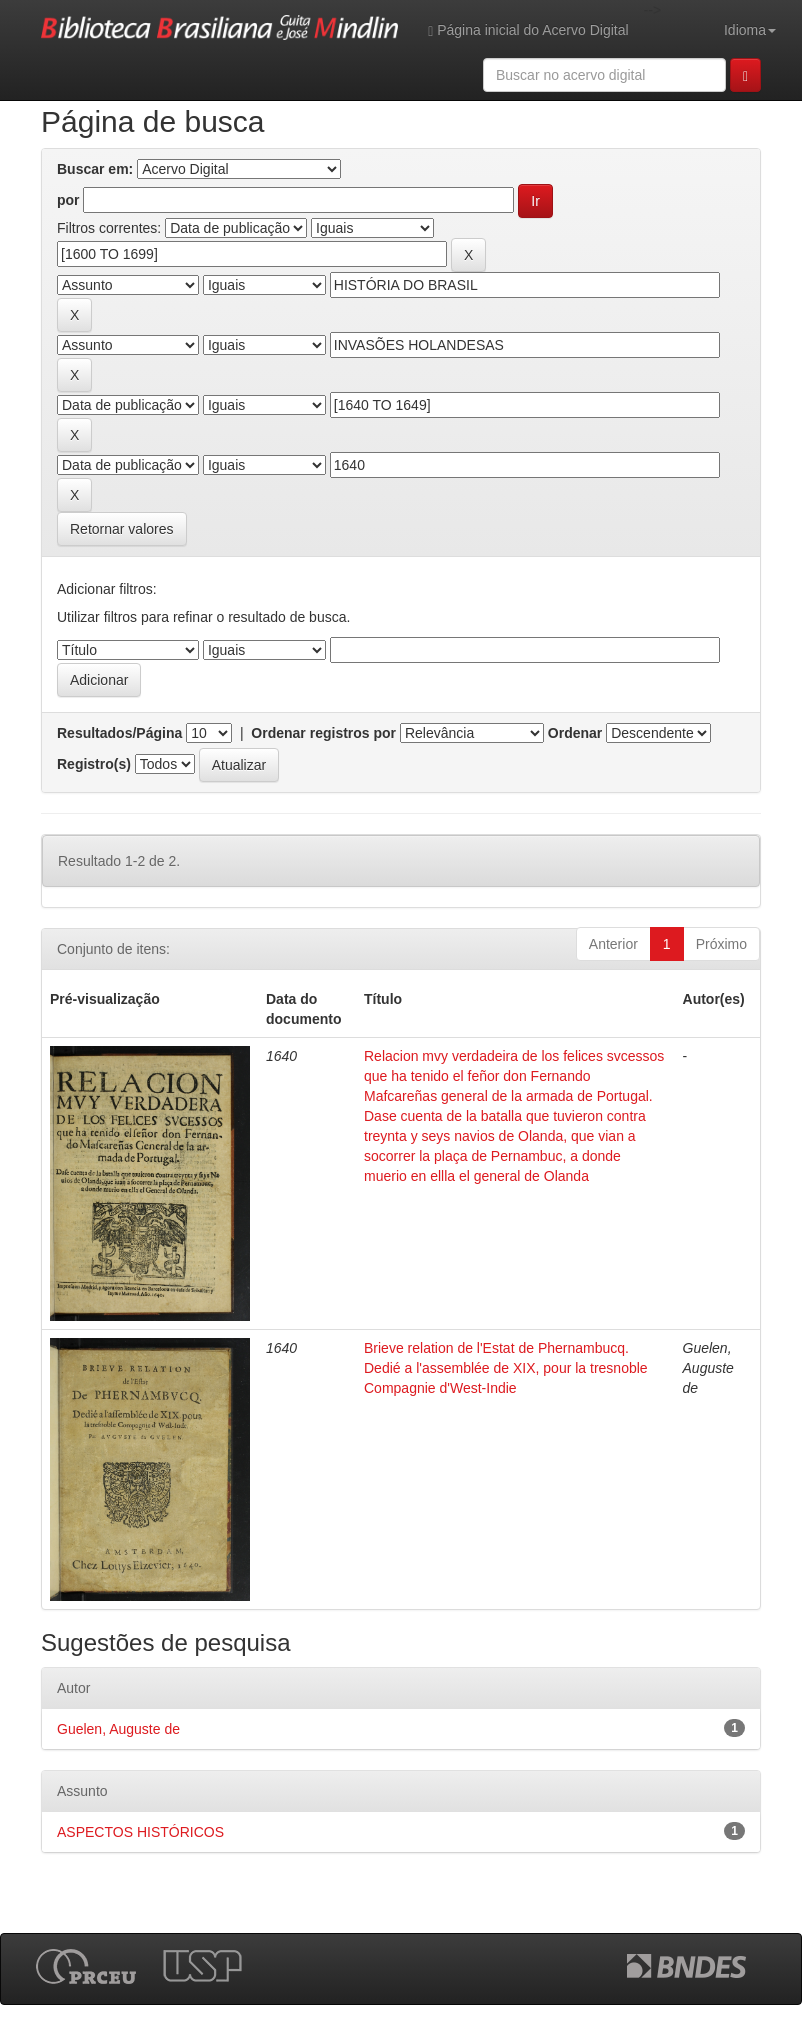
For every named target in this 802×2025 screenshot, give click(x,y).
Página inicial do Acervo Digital (528, 30)
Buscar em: (95, 169)
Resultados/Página (119, 733)
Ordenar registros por (323, 733)
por (68, 200)
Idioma (750, 30)
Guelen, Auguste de (118, 1729)
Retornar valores (122, 529)
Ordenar (575, 733)
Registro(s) (94, 764)
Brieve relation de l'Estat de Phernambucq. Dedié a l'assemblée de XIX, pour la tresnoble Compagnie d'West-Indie (506, 1368)
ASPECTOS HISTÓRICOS (140, 1832)
